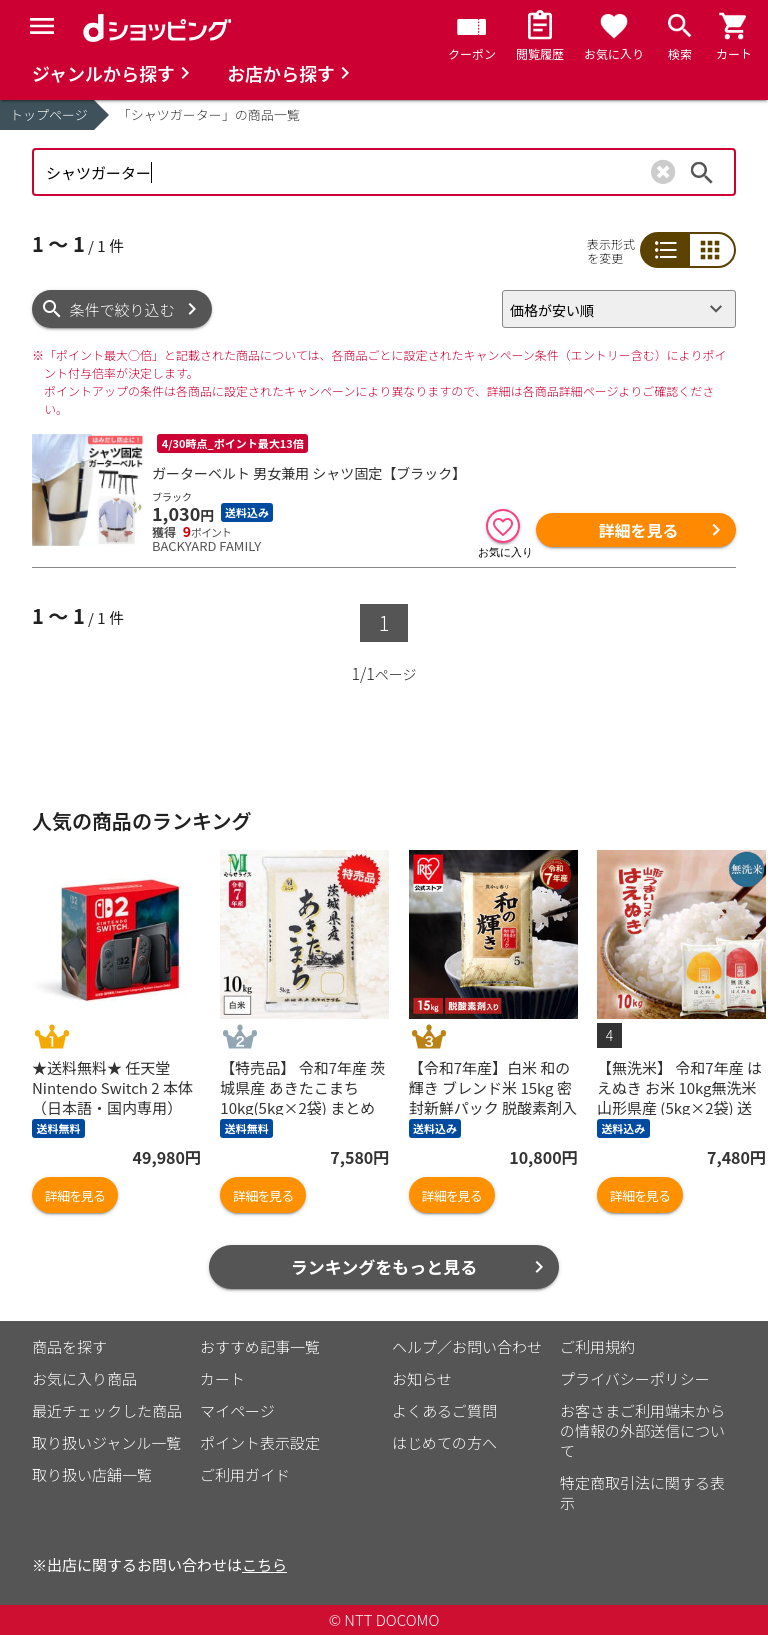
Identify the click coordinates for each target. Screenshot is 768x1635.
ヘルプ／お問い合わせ (467, 1346)
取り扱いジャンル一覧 (106, 1442)
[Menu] (42, 26)
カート (222, 1378)
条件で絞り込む (122, 309)
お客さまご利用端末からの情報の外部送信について (642, 1430)
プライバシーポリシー (635, 1378)
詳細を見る (638, 530)
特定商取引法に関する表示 (642, 1492)
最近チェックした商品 (107, 1410)
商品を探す (69, 1346)
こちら (264, 1564)
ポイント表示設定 (260, 1442)
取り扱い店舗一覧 (92, 1474)
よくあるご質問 (444, 1410)
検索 (702, 172)
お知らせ (422, 1378)
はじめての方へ (444, 1442)
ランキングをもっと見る (384, 1266)
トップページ (49, 114)
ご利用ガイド (245, 1474)
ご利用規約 (597, 1346)
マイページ (237, 1410)
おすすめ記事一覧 (260, 1346)
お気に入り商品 (84, 1378)
